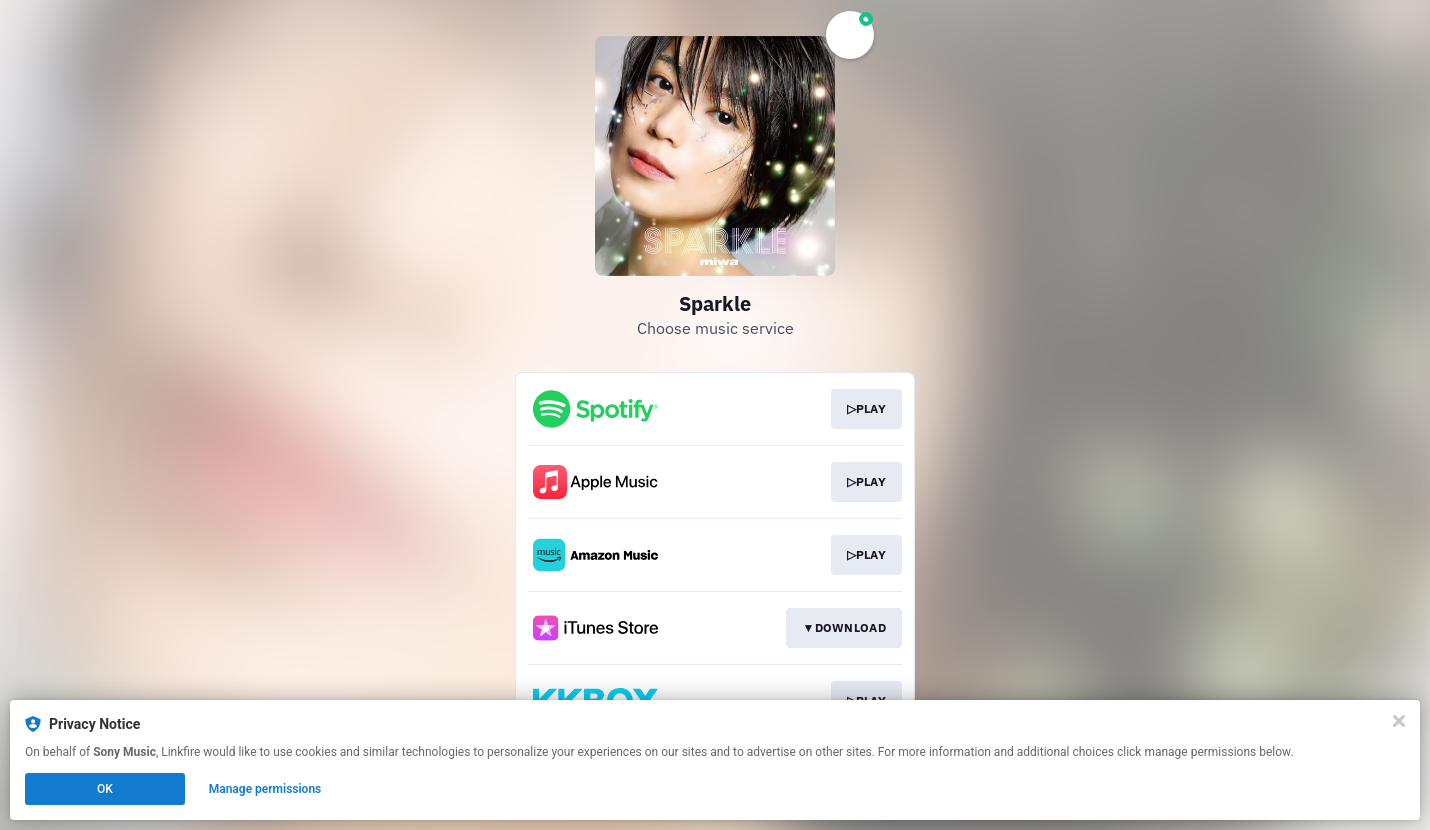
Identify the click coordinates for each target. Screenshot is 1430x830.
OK (105, 789)
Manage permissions (265, 789)
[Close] (1399, 721)
